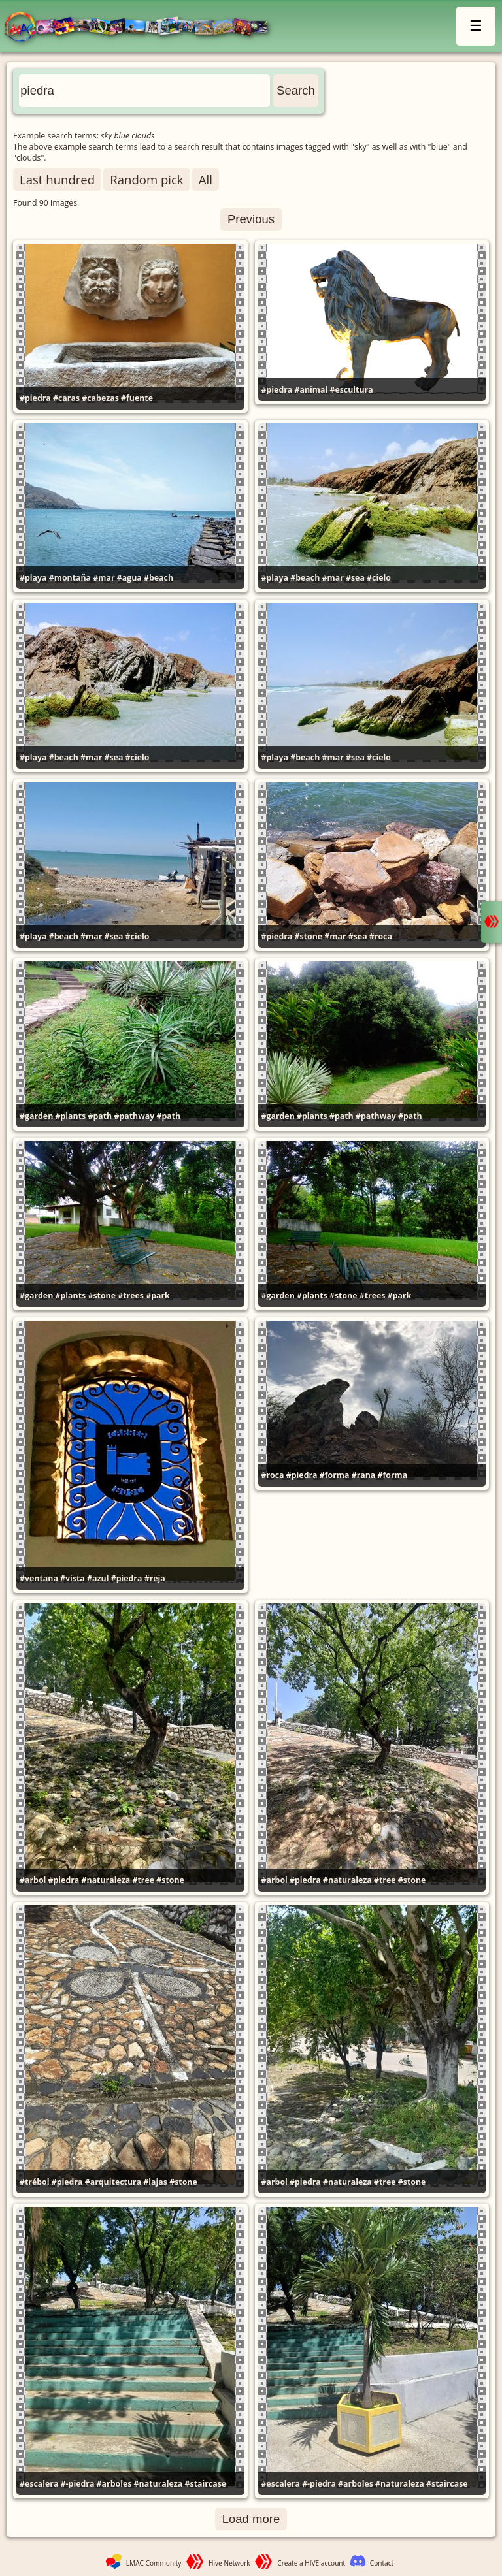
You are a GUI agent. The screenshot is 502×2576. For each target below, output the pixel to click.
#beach (158, 577)
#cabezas (100, 398)
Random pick (146, 179)
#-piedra (78, 2483)
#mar (103, 577)
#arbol (33, 1880)
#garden (36, 1115)
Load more (251, 2519)
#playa (33, 577)
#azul (98, 1578)
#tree (143, 1880)
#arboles (114, 2483)
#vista (72, 1578)
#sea (355, 577)
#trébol (35, 2181)
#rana (364, 1475)
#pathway (134, 1115)
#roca (380, 936)
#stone (309, 936)
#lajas (155, 2181)
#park (158, 1295)
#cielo (379, 577)
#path (100, 1115)
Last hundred (57, 179)
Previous (251, 219)
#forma (335, 1475)
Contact (381, 2563)
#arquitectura (113, 2181)
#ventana (39, 1578)
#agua (129, 577)
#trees (131, 1295)
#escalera (39, 2483)
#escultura (351, 389)
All (205, 179)
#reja (154, 1578)
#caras (66, 398)
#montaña (70, 577)
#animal (311, 389)
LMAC (142, 28)
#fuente (137, 398)
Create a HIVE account (311, 2563)
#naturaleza (106, 1880)
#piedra (35, 398)
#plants (71, 1115)
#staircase (206, 2483)
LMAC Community (154, 2563)
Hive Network (229, 2563)
